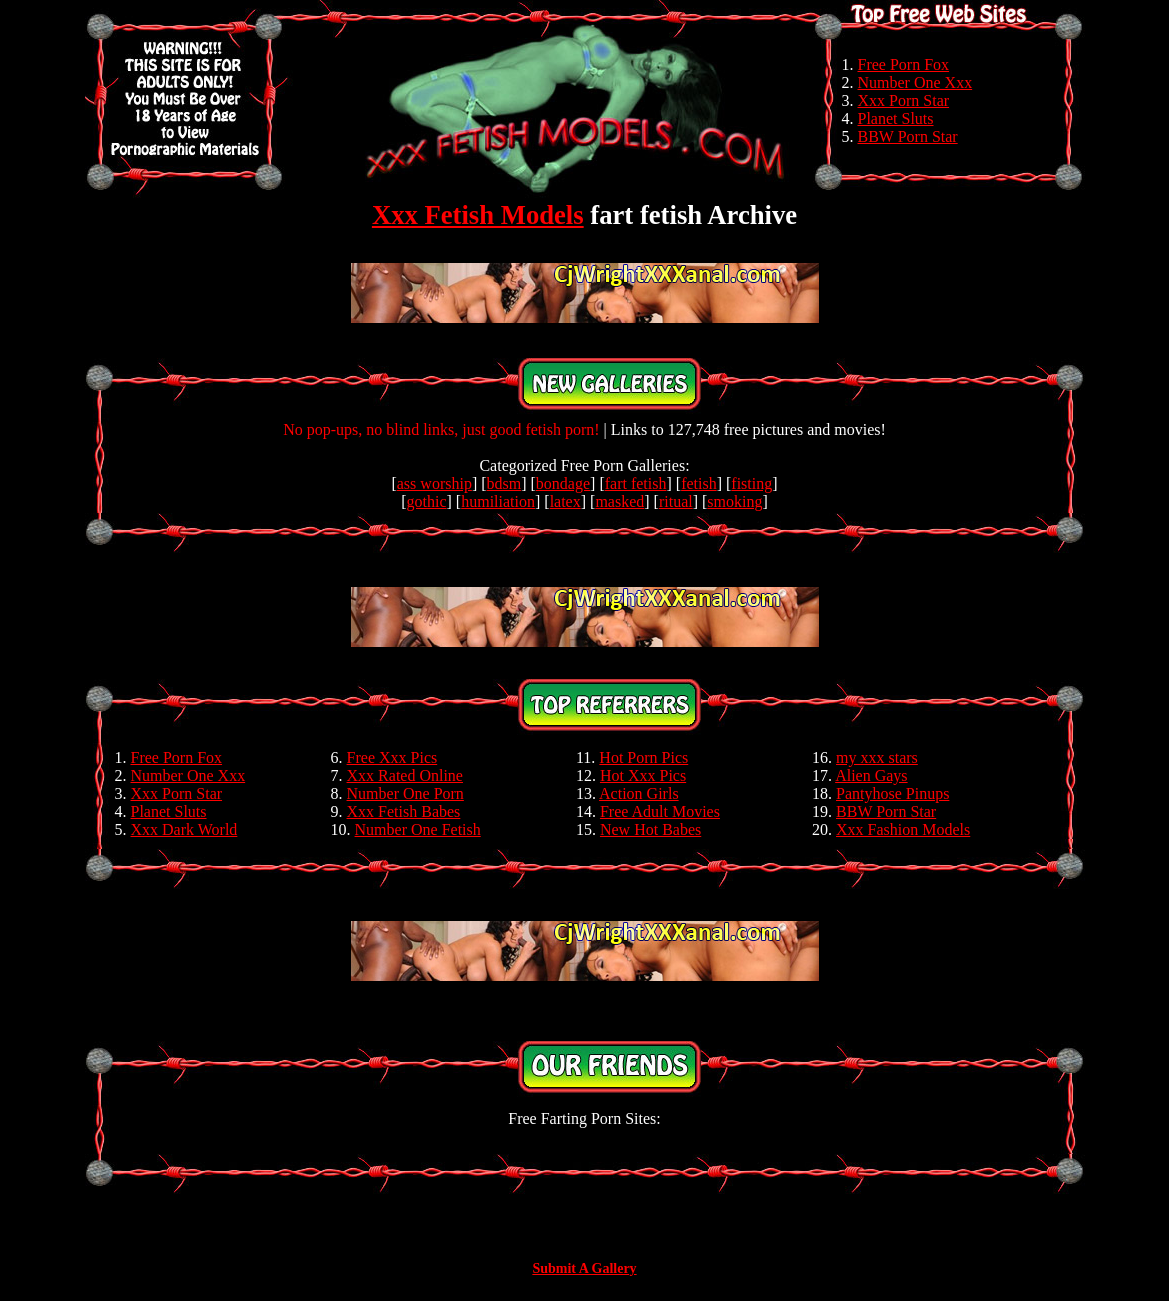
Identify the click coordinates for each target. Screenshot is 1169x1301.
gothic (427, 501)
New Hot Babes (650, 829)
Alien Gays (871, 775)
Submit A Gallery (584, 1268)
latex (565, 501)
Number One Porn (405, 793)
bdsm (504, 483)
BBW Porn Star (908, 136)
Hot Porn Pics (643, 757)
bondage (563, 483)
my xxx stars (877, 757)
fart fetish (636, 483)
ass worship (434, 483)
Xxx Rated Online (405, 775)
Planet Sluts (896, 118)
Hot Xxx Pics (643, 775)
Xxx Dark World (184, 829)
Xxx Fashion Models (903, 829)
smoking (734, 501)
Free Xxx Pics (392, 757)
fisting (751, 483)
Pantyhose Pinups (892, 793)
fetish (699, 483)
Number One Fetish (418, 829)
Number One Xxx (915, 82)
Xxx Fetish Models (478, 215)
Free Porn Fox (904, 64)
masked (619, 501)
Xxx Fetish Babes (404, 811)
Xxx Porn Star (904, 100)
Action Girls (639, 793)
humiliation (498, 501)
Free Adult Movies (660, 811)
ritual (676, 501)
